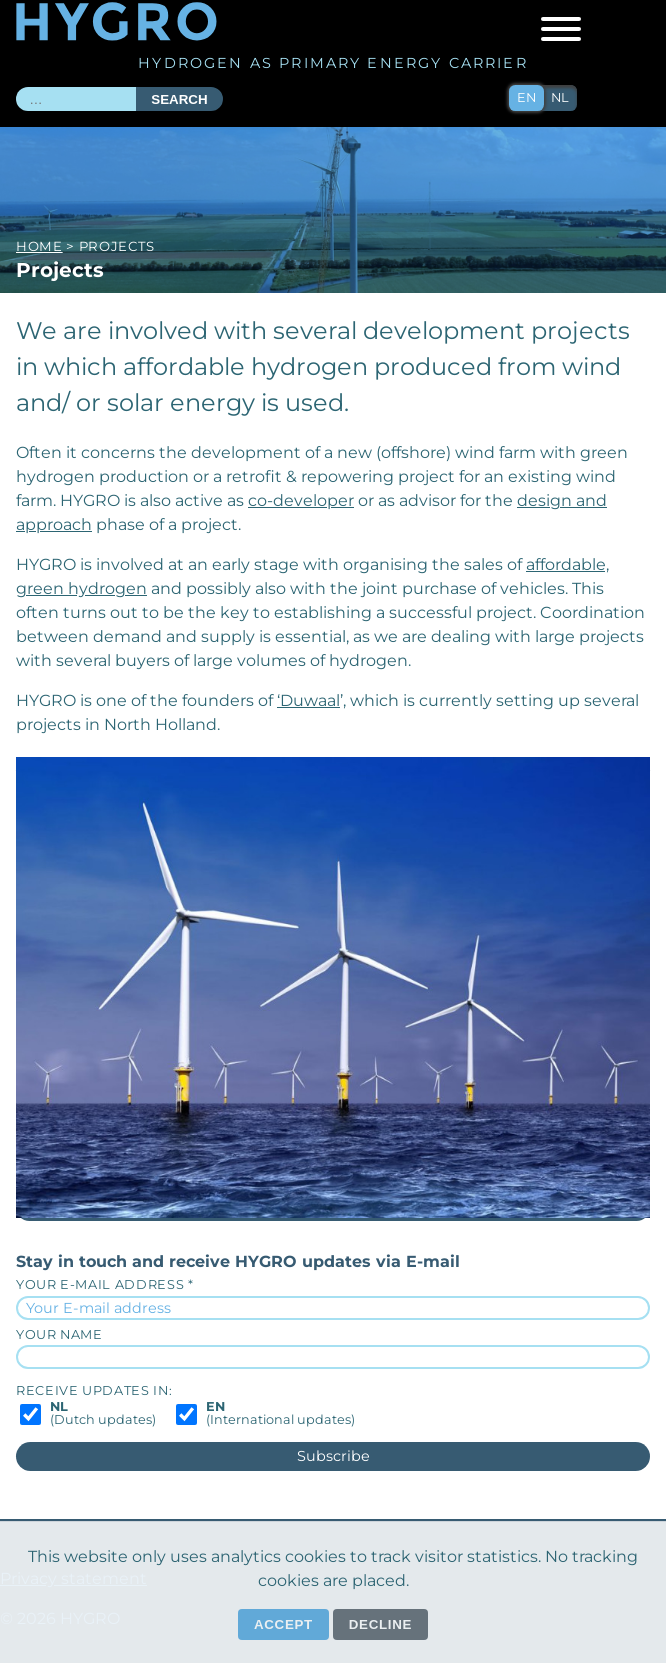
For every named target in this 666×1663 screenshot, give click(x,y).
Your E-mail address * (104, 1284)
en (526, 97)
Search (179, 99)
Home (39, 246)
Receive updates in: (94, 1390)
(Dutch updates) (103, 1414)
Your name (59, 1334)
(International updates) (280, 1414)
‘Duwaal (308, 700)
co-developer (301, 500)
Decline (380, 1624)
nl (560, 97)
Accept (283, 1624)
